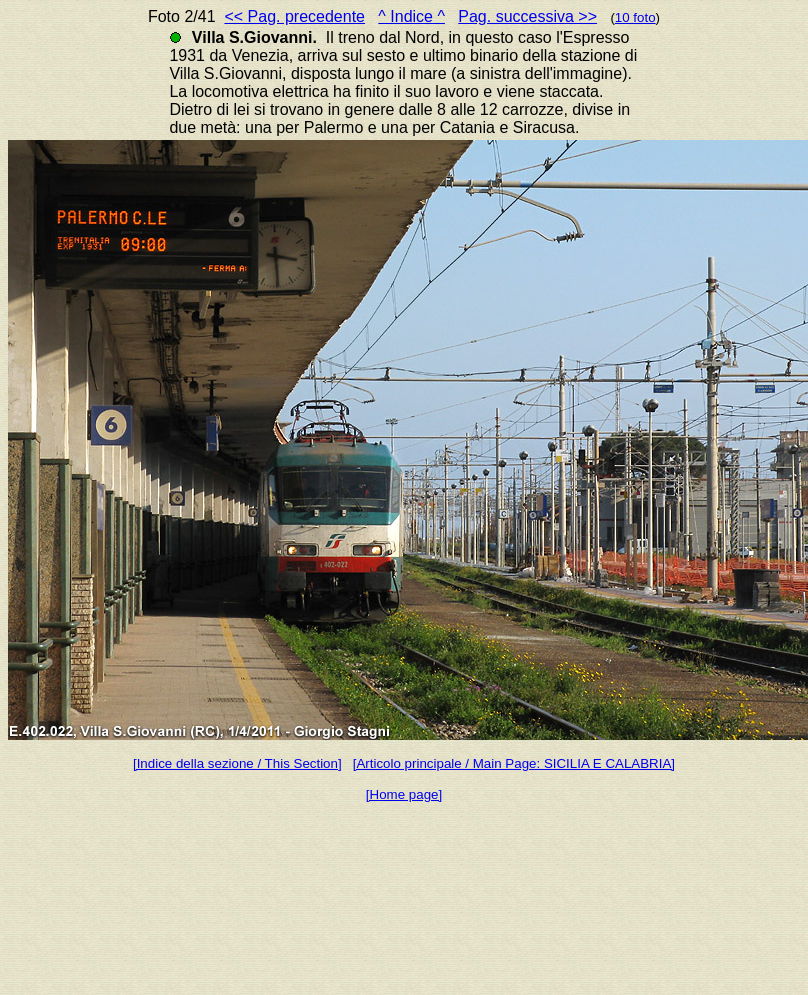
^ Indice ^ (411, 16)
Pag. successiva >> (527, 16)
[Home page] (404, 794)
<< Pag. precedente (294, 16)
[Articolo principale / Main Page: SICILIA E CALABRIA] (514, 763)
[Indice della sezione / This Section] (237, 763)
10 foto (635, 17)
